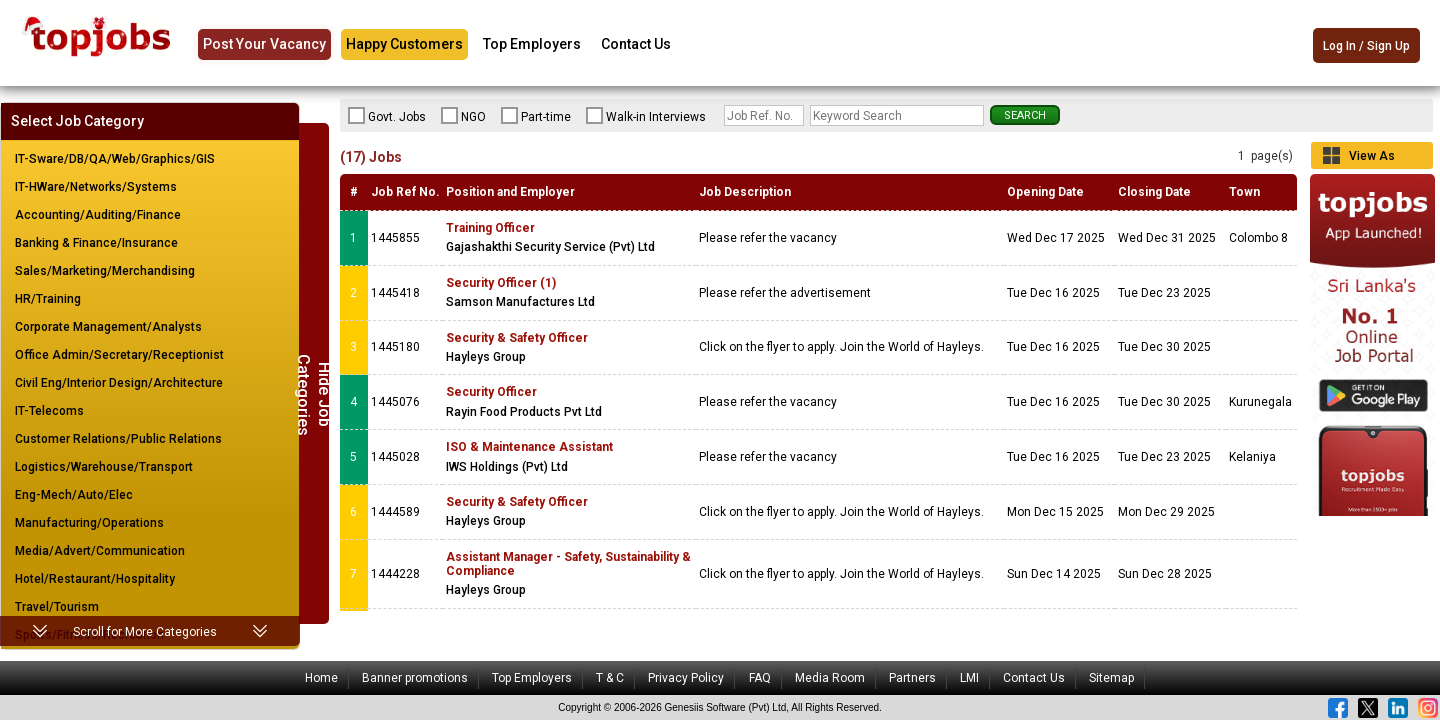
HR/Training (48, 299)
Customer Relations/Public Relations (118, 439)
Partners (912, 678)
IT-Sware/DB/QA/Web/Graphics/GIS (115, 159)
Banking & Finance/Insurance (96, 243)
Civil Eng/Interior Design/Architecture (119, 383)
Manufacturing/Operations (89, 523)
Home (321, 678)
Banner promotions (415, 678)
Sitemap (1111, 678)
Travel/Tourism (57, 607)
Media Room (830, 678)
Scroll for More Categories (145, 632)
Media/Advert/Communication (100, 551)
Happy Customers (404, 44)
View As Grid (1372, 159)
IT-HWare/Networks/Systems (96, 187)
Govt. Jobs (387, 116)
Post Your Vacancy (264, 44)
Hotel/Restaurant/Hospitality (95, 579)
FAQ (760, 678)
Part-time (536, 116)
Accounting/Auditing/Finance (98, 215)
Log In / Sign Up (1366, 46)
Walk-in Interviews (646, 116)
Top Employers (532, 44)
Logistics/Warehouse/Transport (104, 467)
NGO (463, 116)
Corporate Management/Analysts (108, 327)
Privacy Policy (686, 678)
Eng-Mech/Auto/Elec (74, 495)
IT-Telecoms (49, 411)
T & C (610, 678)
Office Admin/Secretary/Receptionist (119, 355)
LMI (969, 678)
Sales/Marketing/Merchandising (105, 271)
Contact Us (636, 44)
